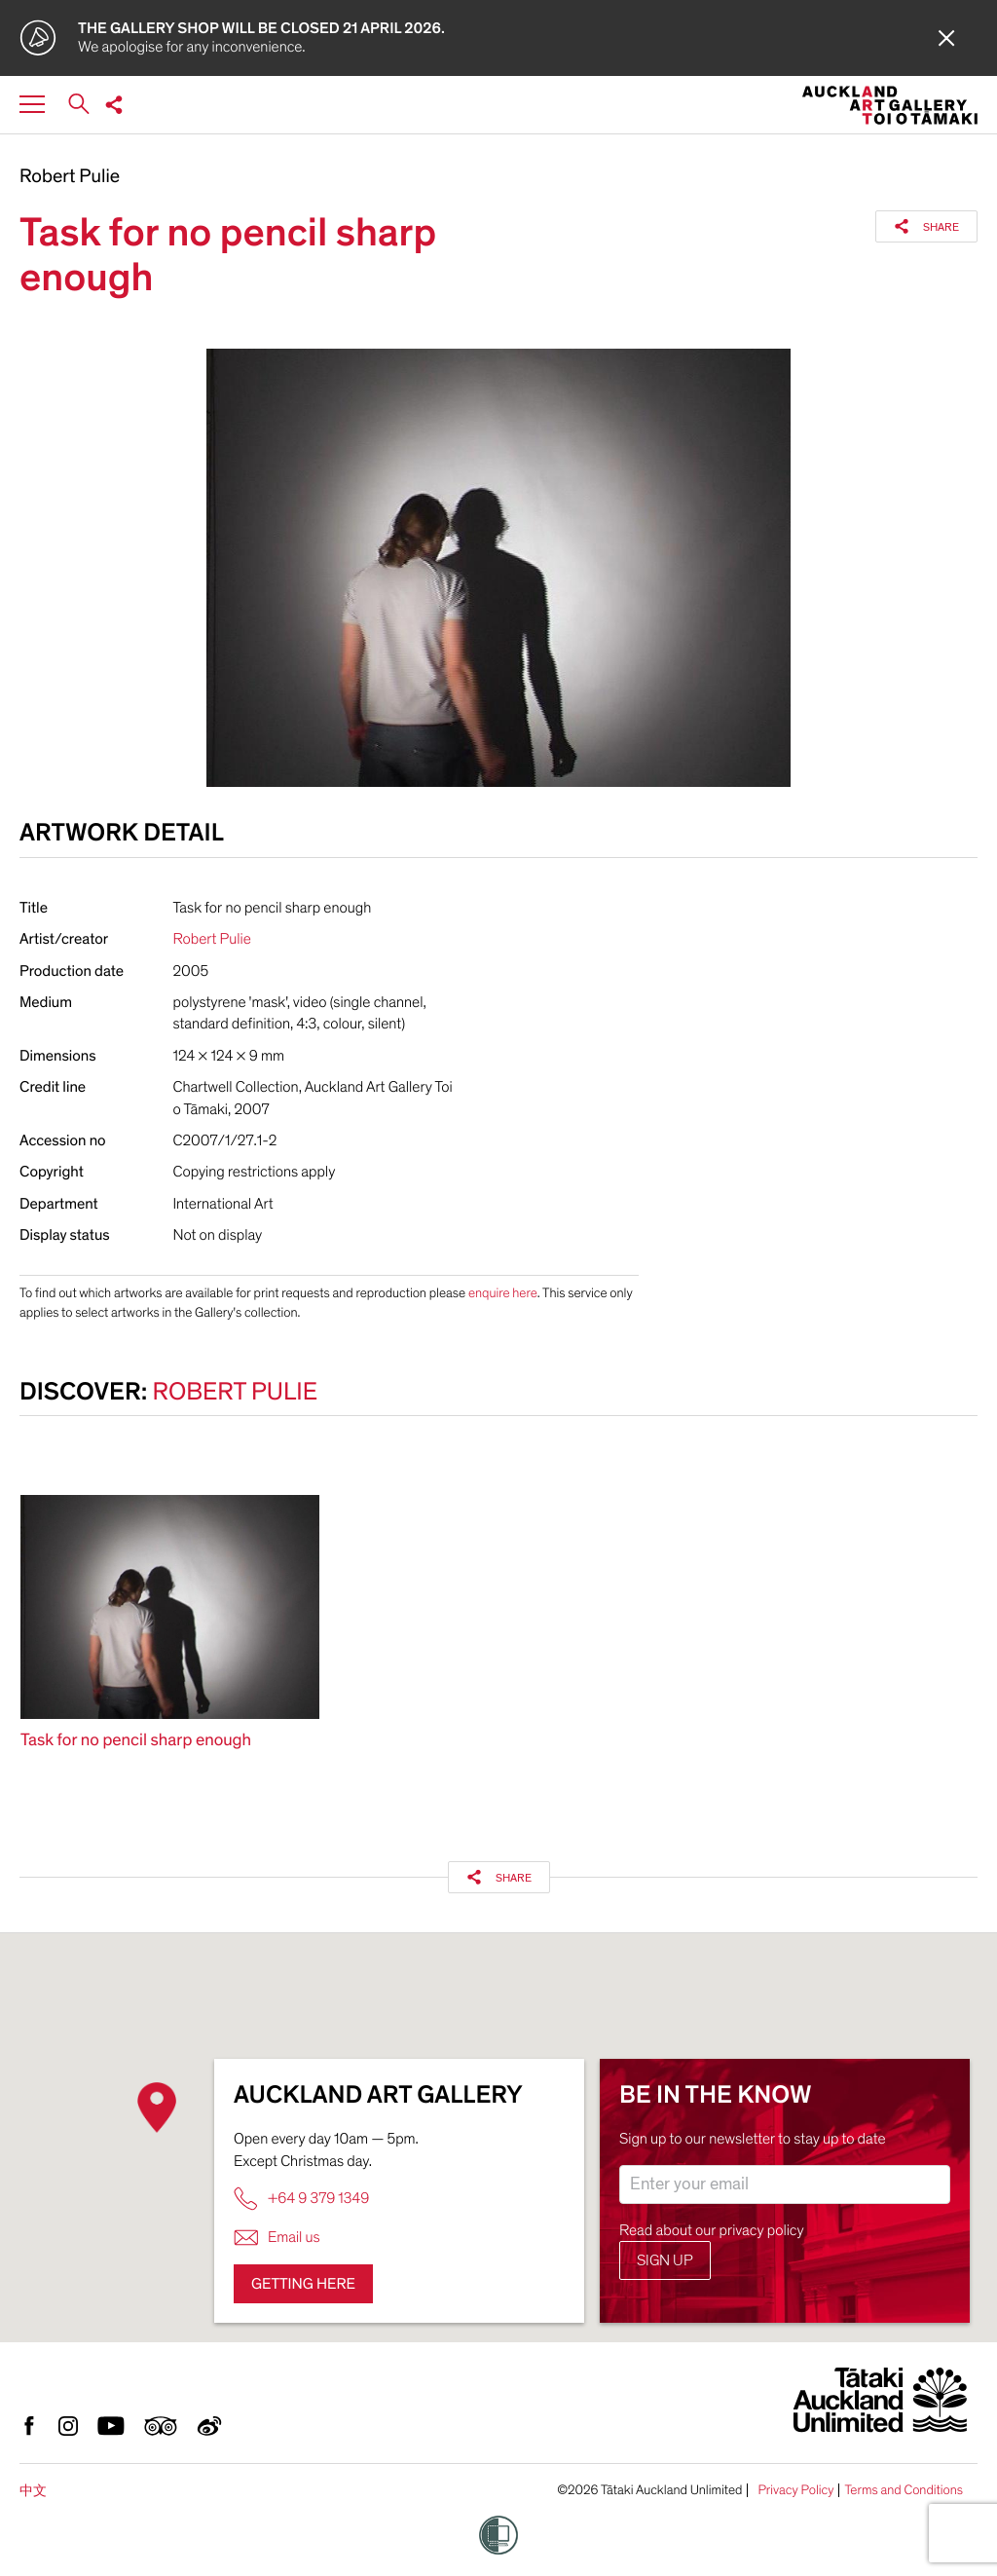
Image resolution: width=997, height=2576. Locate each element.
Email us (277, 2237)
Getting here (303, 2284)
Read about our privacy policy (711, 2230)
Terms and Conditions (903, 2490)
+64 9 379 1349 (301, 2198)
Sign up (665, 2260)
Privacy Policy (795, 2490)
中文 (33, 2491)
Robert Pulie (69, 177)
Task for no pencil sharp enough (135, 1741)
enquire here (502, 1293)
